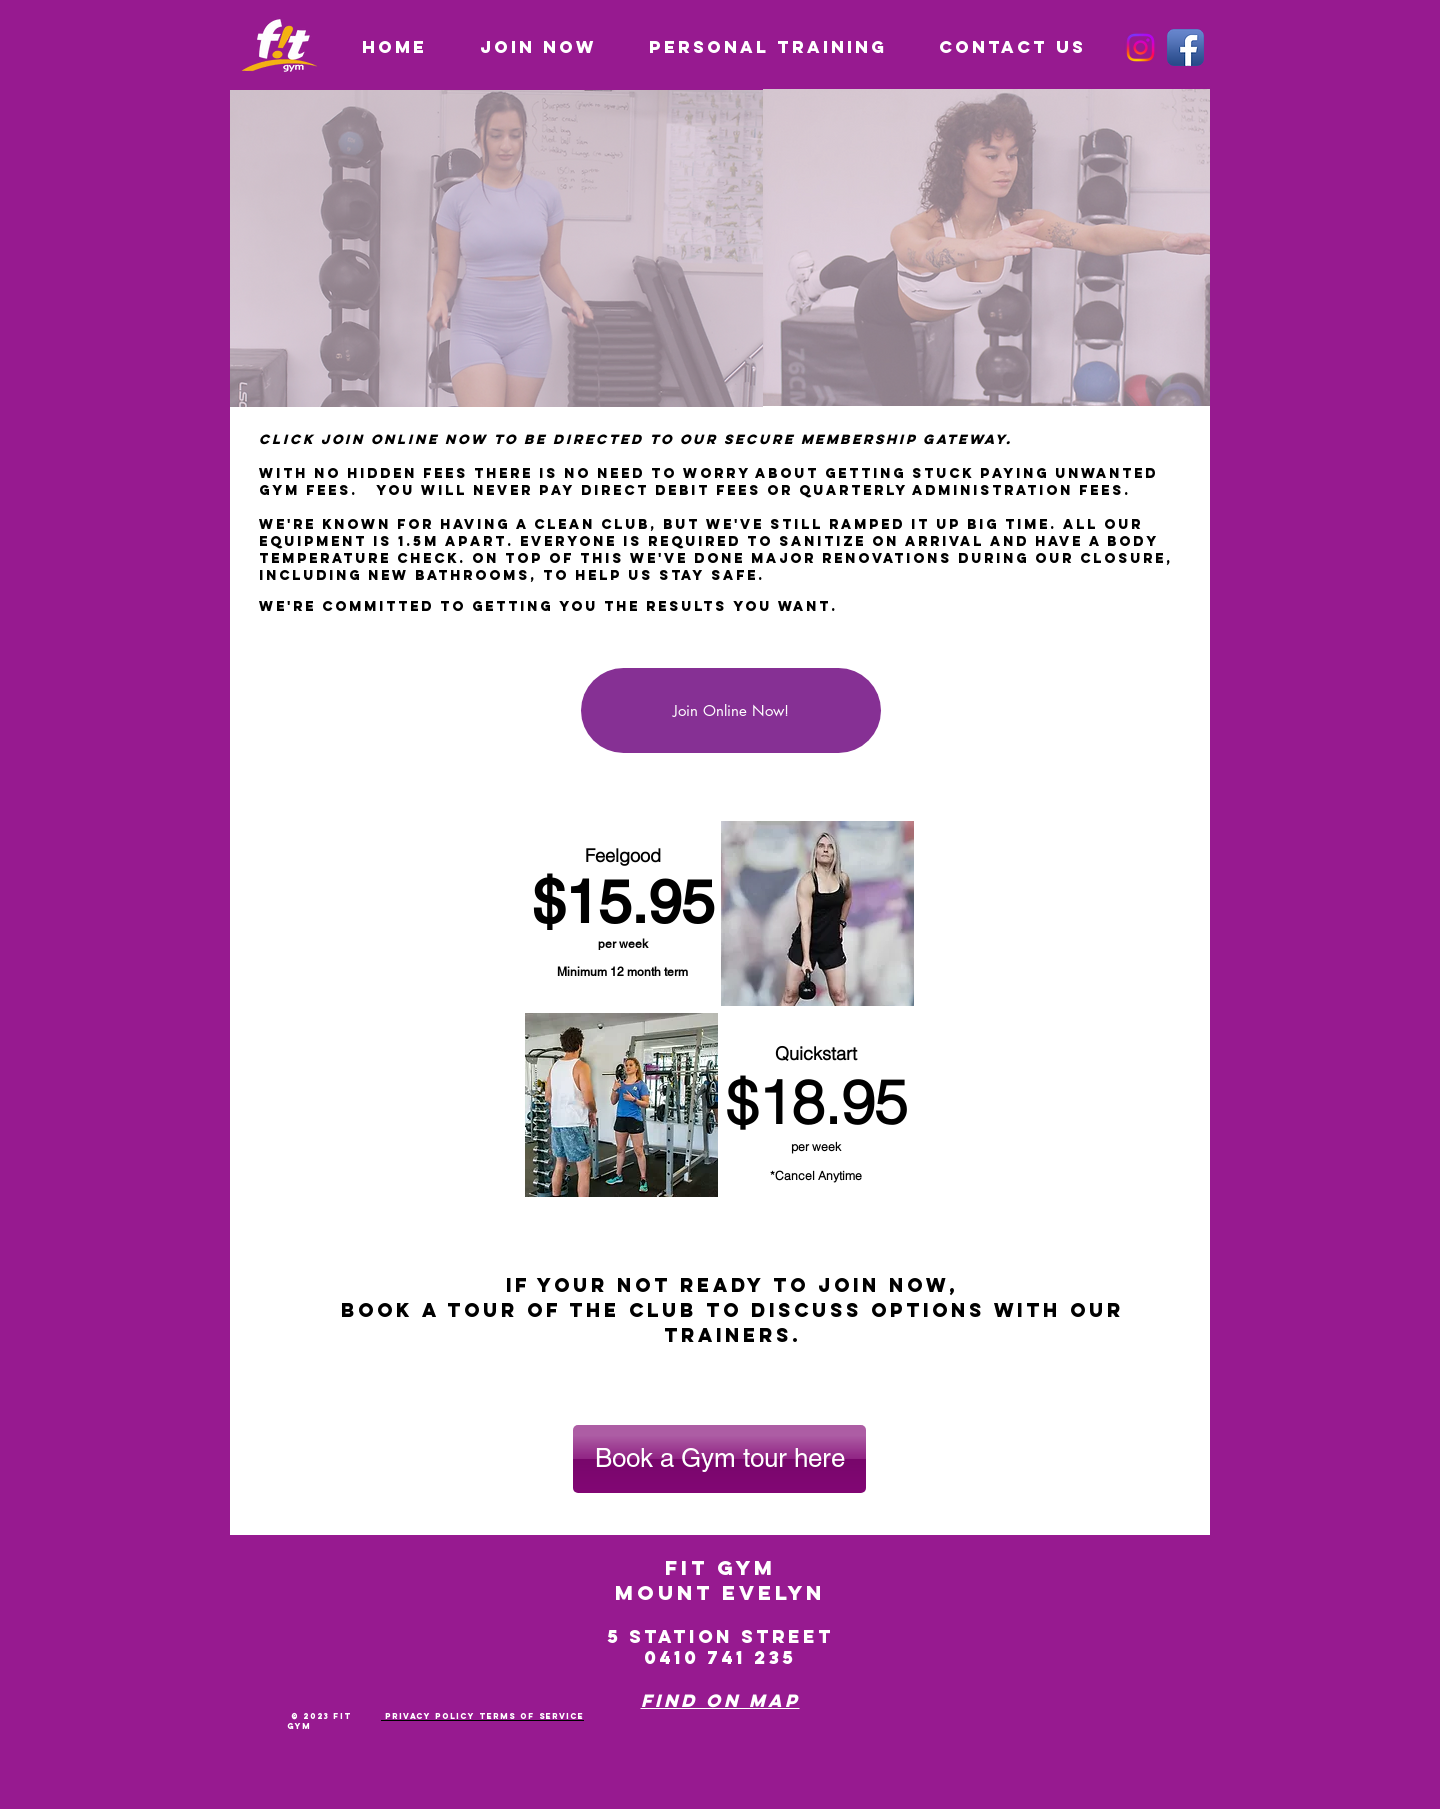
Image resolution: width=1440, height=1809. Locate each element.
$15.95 (623, 902)
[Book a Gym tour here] (719, 1459)
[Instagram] (1140, 47)
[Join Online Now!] (731, 710)
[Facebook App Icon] (1185, 47)
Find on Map (720, 1700)
